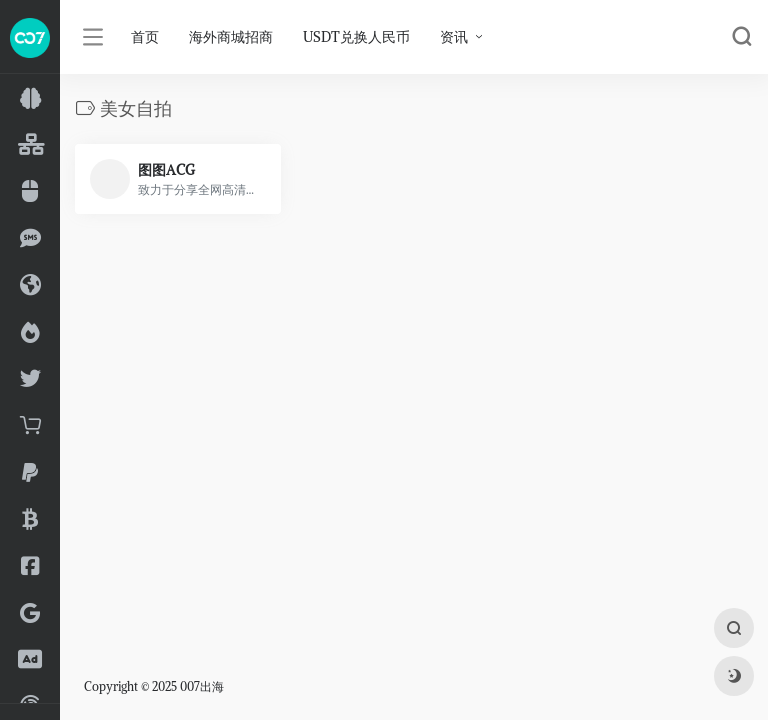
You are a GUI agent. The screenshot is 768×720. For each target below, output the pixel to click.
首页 (145, 37)
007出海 (202, 686)
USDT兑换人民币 (356, 37)
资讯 (454, 37)
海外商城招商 (231, 37)
